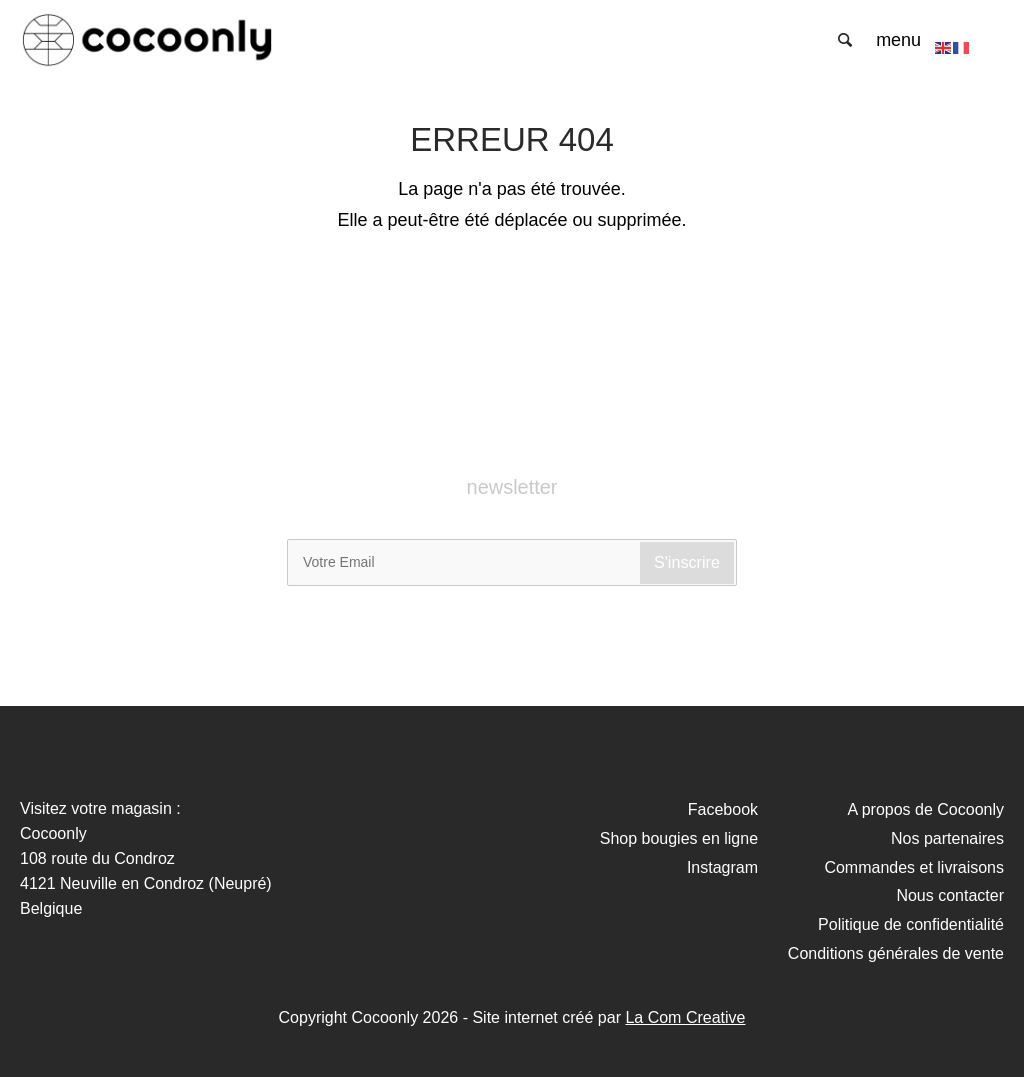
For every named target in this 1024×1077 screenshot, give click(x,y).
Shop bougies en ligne (679, 838)
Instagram (722, 867)
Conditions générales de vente (896, 953)
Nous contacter (950, 895)
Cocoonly (147, 40)
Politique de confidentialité (911, 924)
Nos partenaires (947, 838)
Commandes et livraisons (914, 867)
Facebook (723, 809)
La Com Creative (685, 1017)
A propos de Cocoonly (925, 809)
